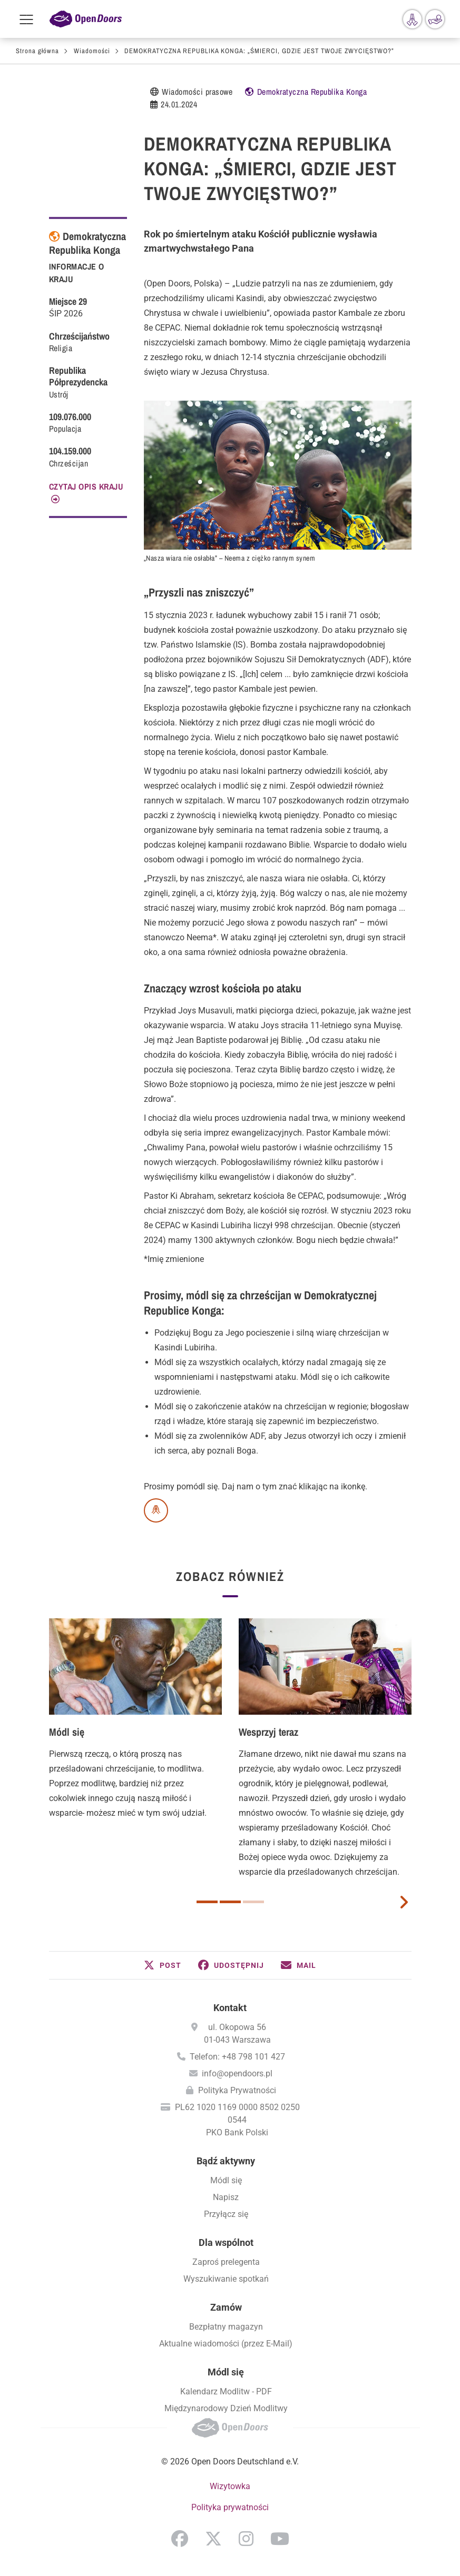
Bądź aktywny (226, 2160)
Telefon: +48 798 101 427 (237, 2057)
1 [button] (207, 1902)
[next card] (403, 1901)
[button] (162, 1965)
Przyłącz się (226, 2214)
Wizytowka (230, 2486)
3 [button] (253, 1902)
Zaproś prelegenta (226, 2262)
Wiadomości (92, 50)
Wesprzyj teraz (268, 1732)
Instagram (246, 2538)
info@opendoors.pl (237, 2073)
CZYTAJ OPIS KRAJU (86, 486)
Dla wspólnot (226, 2242)
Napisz (226, 2197)
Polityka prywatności (230, 2507)
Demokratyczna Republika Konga (312, 91)
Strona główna (37, 50)
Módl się (66, 1732)
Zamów (226, 2307)
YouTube (280, 2538)
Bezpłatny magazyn (226, 2327)
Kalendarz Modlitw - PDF (226, 2391)
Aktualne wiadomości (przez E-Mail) (225, 2344)
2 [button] (230, 1902)
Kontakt (230, 2007)
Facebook (180, 2538)
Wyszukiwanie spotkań (226, 2279)
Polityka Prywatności (237, 2090)
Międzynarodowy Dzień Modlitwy (226, 2408)
